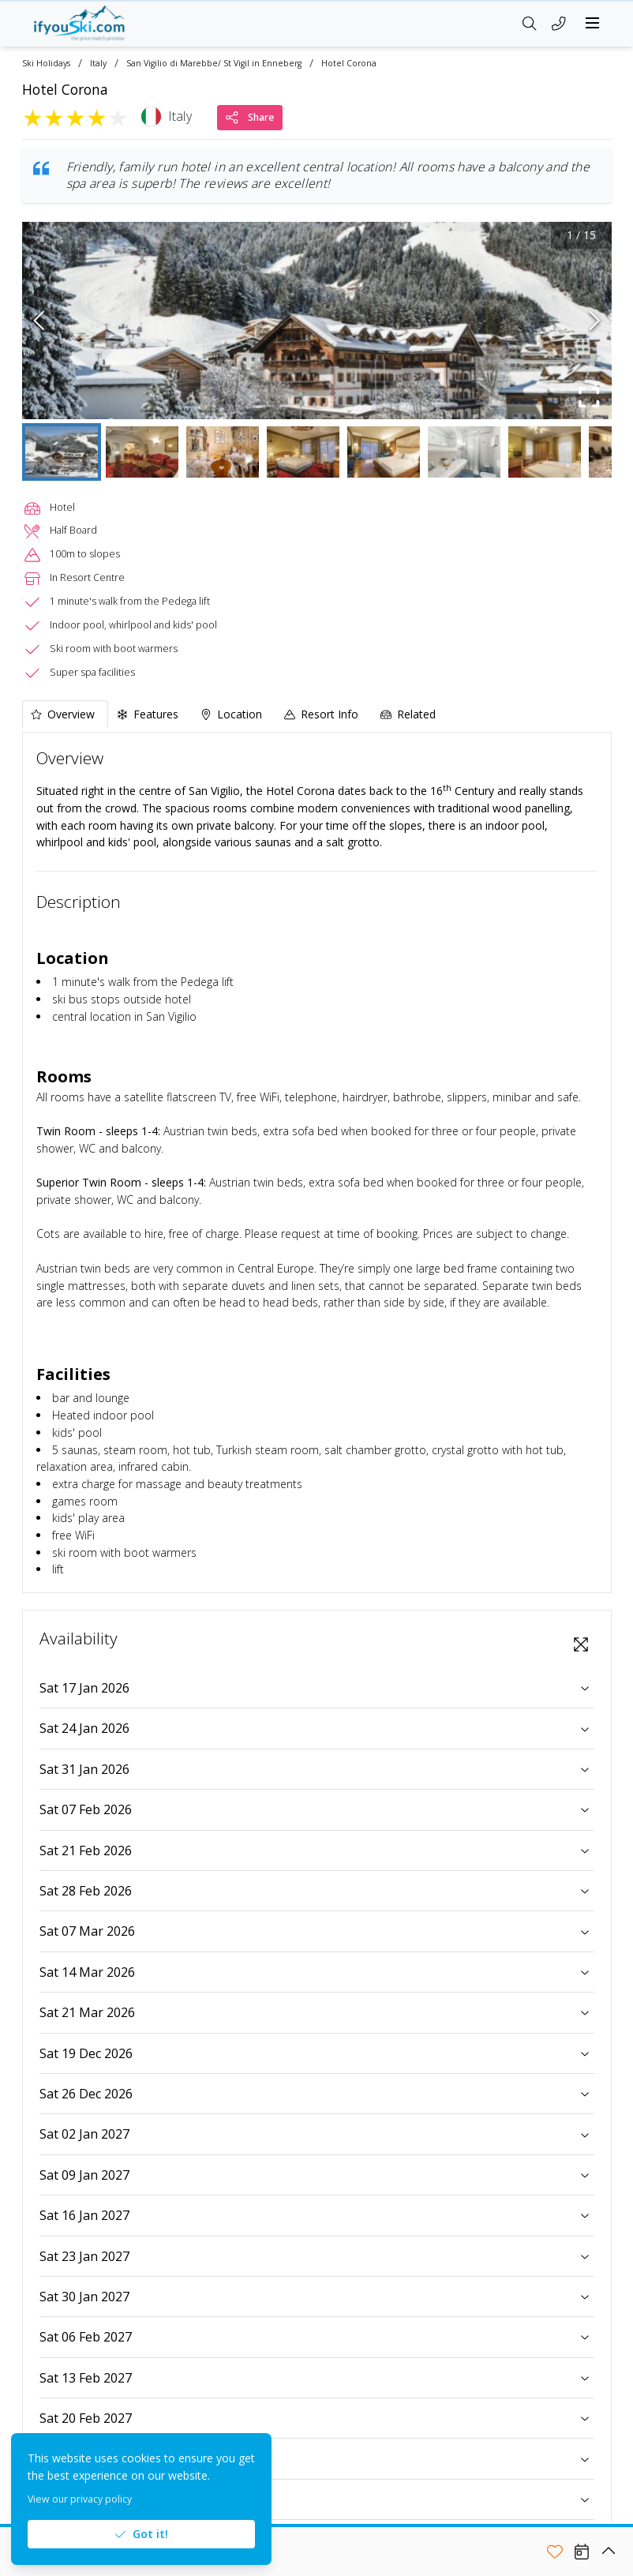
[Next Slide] (595, 320)
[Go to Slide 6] (464, 452)
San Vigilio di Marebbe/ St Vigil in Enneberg (214, 63)
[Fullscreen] (590, 397)
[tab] (65, 714)
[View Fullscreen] (580, 1644)
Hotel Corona (348, 63)
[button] (317, 320)
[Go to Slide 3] (222, 452)
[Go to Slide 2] (142, 452)
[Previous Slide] (39, 320)
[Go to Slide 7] (544, 452)
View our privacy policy (80, 2499)
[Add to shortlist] (554, 2551)
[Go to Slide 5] (383, 452)
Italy (98, 63)
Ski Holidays (46, 63)
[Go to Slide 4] (303, 452)
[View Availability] (581, 2551)
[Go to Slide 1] (61, 452)
